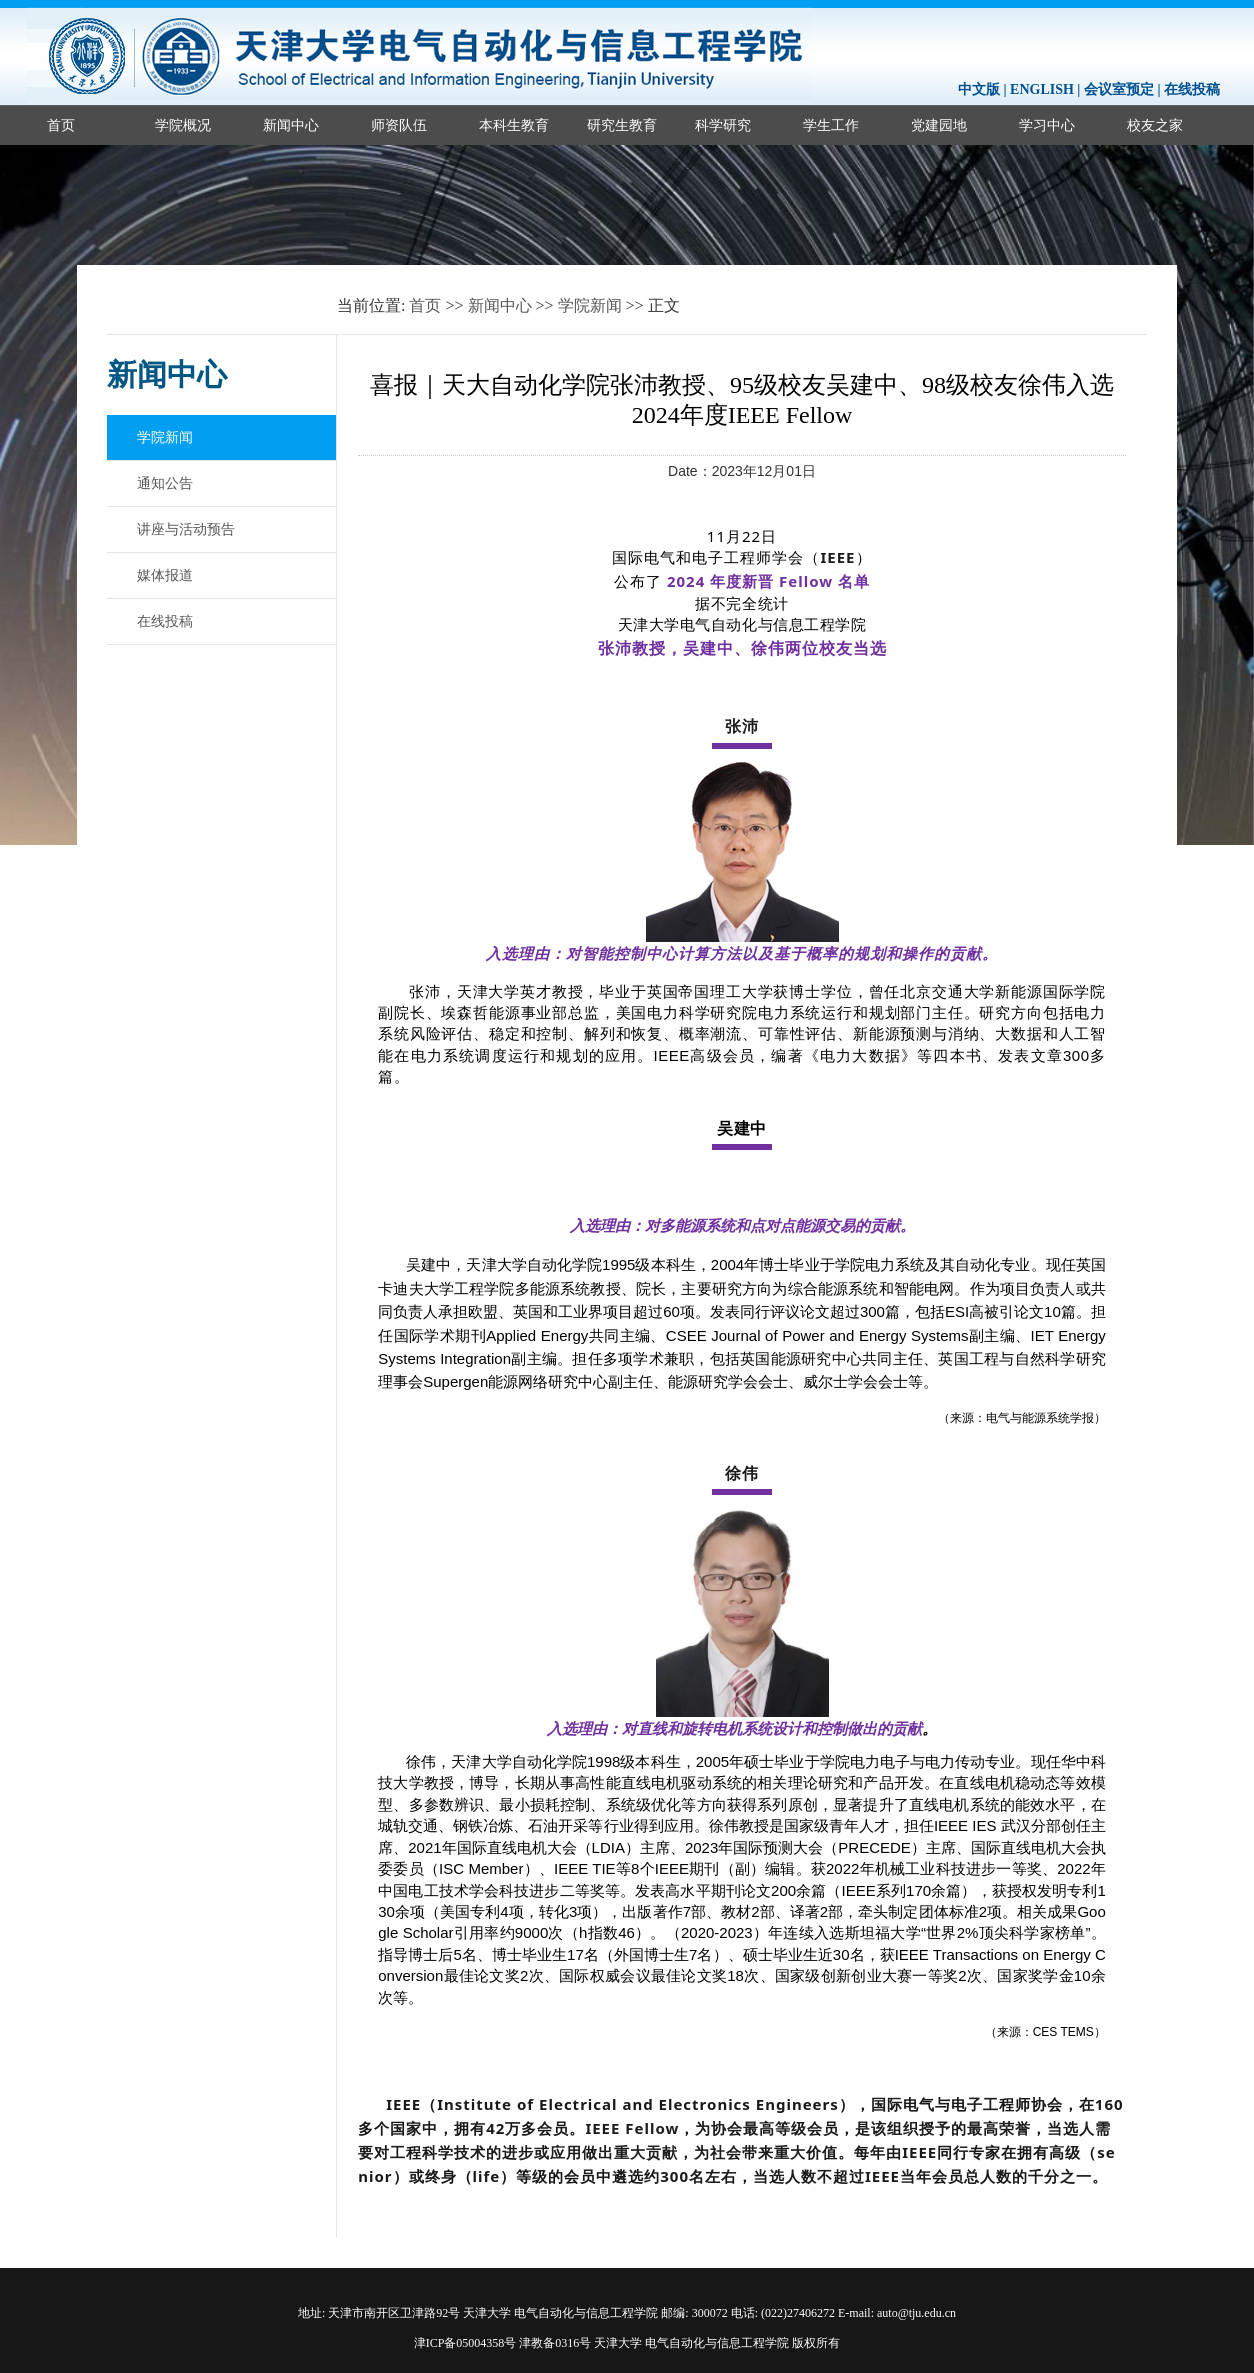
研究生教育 (622, 125)
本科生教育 (514, 125)
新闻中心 (291, 125)
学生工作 (831, 125)
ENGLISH (1042, 89)
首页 (61, 125)
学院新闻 (590, 305)
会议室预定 (1119, 89)
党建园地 (939, 125)
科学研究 (723, 125)
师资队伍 (399, 125)
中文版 (979, 89)
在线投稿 (1192, 89)
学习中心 (1047, 125)
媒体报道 (165, 575)
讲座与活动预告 (186, 529)
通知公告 (165, 483)
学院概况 (183, 125)
